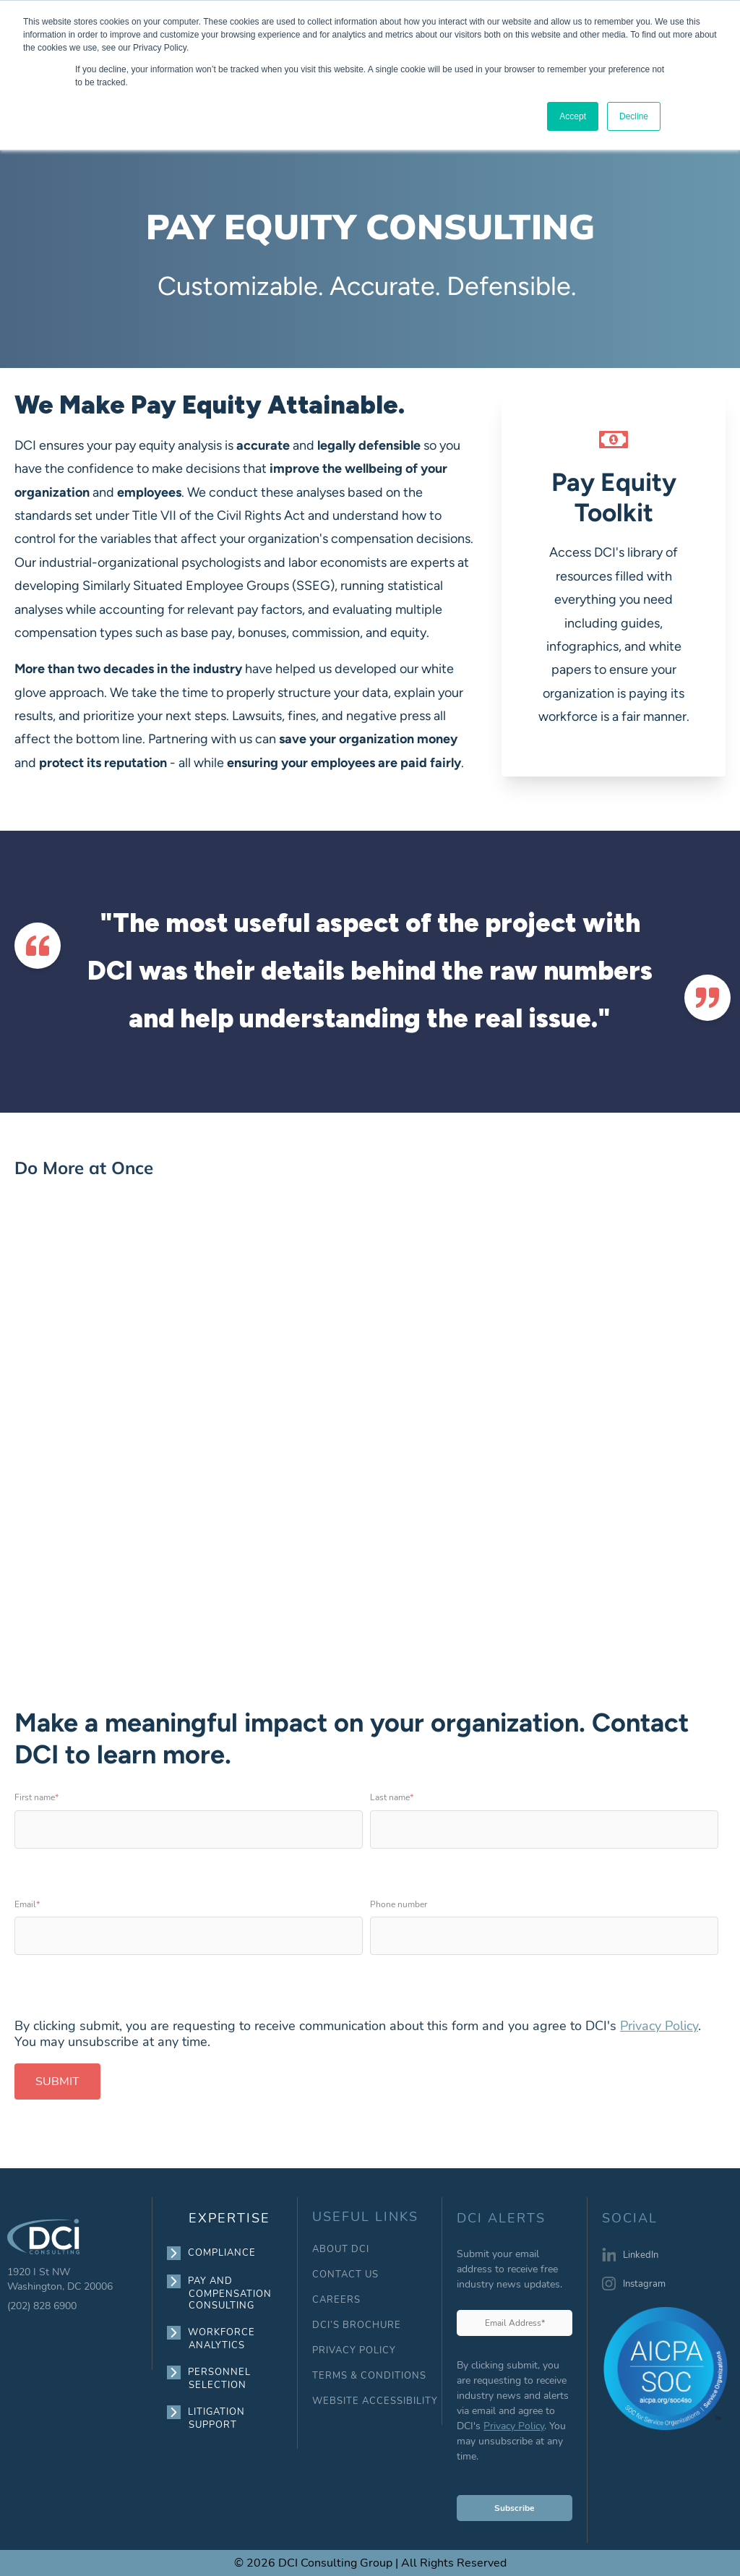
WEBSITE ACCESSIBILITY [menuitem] (375, 2401)
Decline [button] (633, 116)
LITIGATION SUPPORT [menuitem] (217, 2418)
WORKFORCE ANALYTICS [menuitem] (222, 2338)
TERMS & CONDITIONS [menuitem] (369, 2376)
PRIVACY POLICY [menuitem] (354, 2350)
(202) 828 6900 (42, 2306)
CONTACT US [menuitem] (345, 2274)
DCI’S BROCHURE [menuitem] (356, 2325)
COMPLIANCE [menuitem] (222, 2252)
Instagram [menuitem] (644, 2283)
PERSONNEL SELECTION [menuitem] (220, 2378)
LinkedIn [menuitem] (640, 2255)
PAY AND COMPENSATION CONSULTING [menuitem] (230, 2293)
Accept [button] (572, 116)
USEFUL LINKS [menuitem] (365, 2217)
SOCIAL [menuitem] (630, 2219)
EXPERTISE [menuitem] (229, 2218)
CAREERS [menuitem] (336, 2300)
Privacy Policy (659, 2025)
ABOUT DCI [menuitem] (340, 2249)
